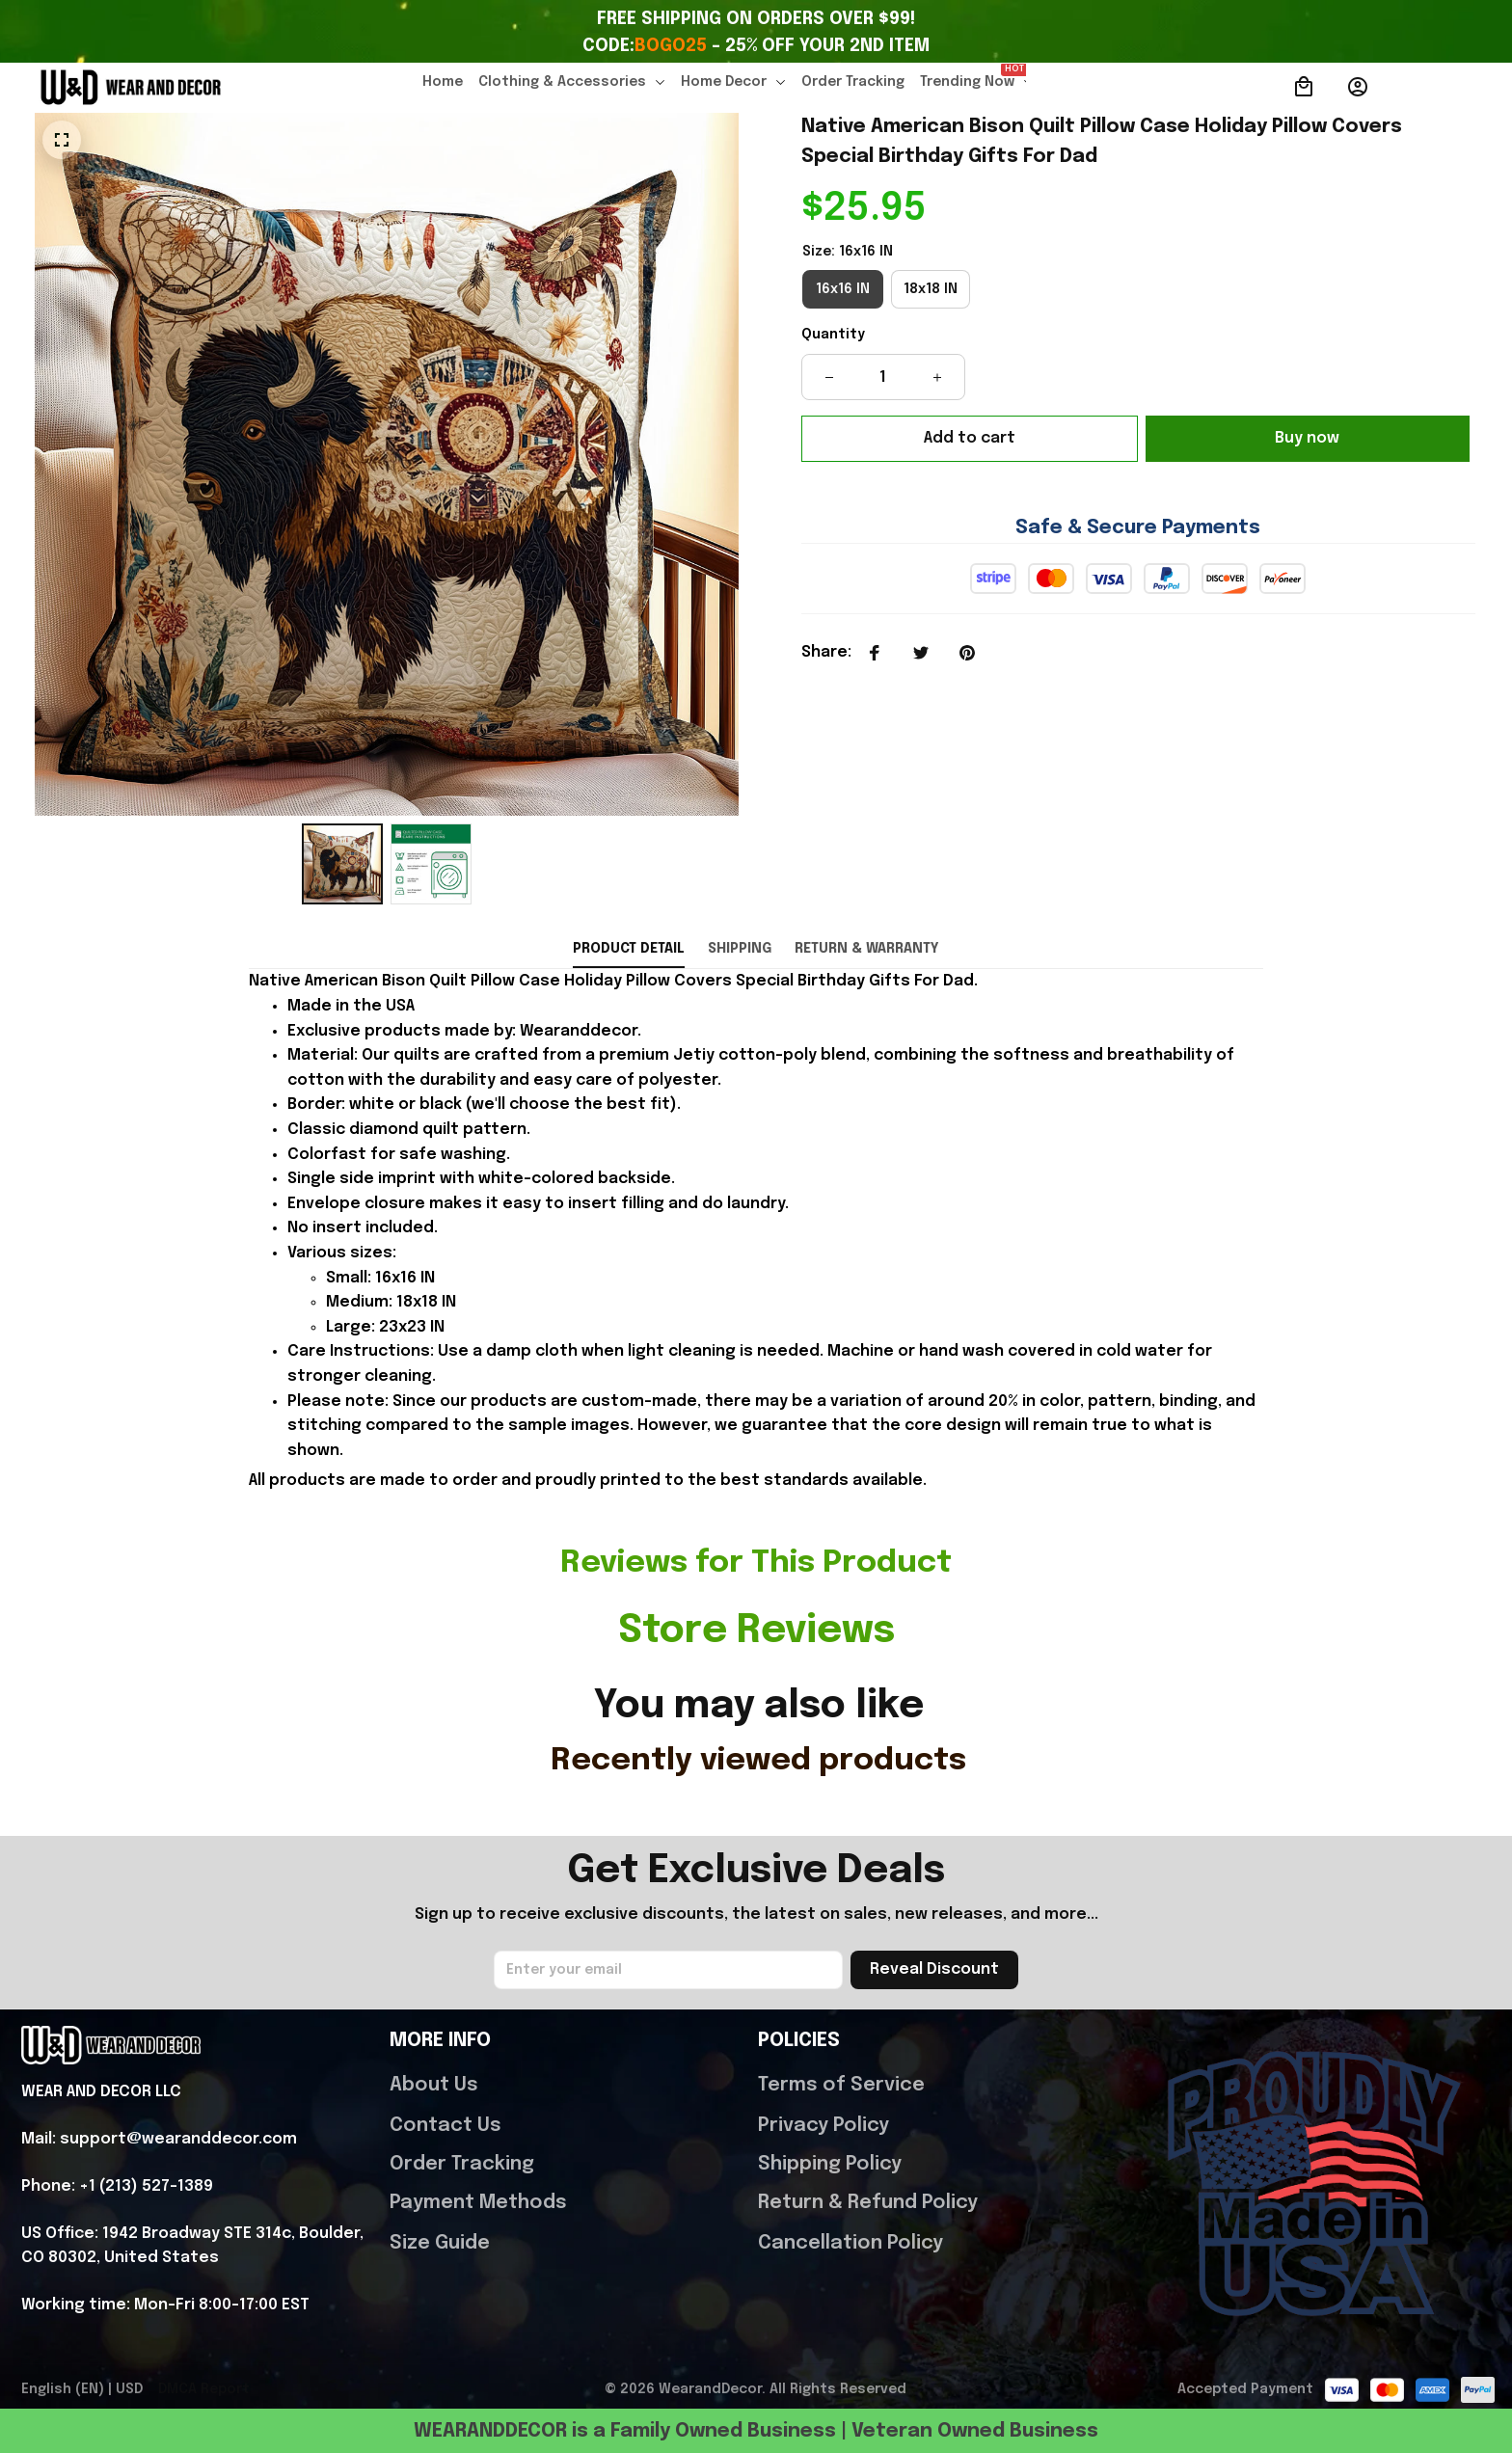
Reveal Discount (934, 1983)
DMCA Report (204, 2403)
